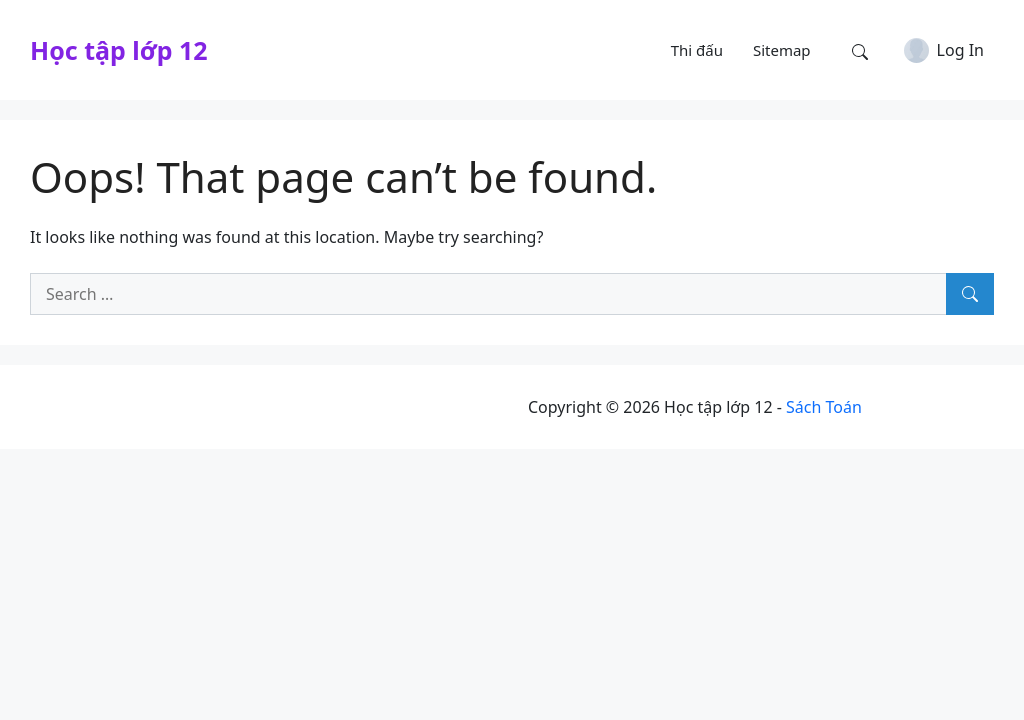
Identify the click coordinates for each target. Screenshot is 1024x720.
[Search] (970, 294)
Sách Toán (824, 407)
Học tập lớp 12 (119, 50)
